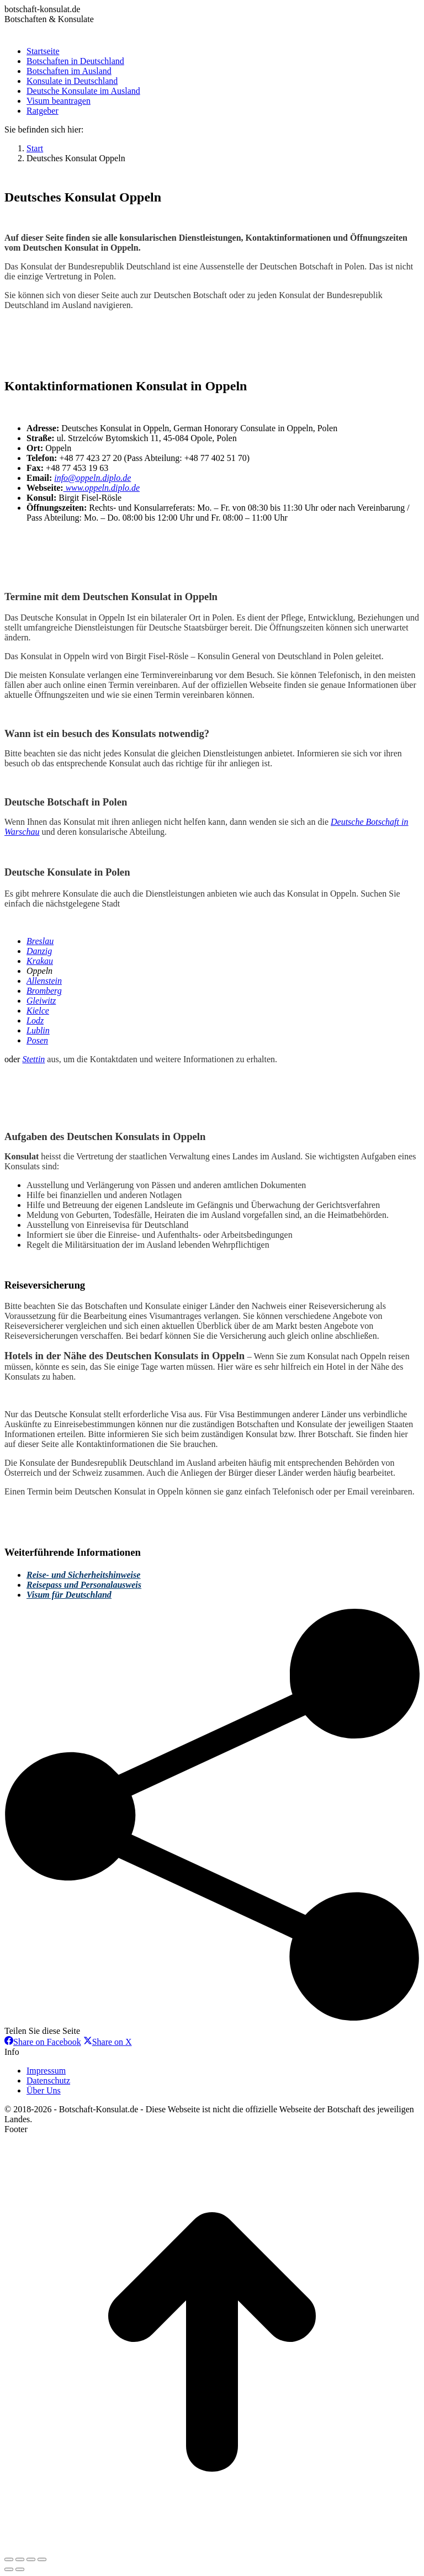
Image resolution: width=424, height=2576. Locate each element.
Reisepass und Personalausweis (83, 1584)
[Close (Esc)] (8, 2559)
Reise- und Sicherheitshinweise (83, 1574)
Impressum (46, 2070)
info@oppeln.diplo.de (92, 478)
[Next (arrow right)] (19, 2569)
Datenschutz (48, 2080)
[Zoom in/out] (42, 2559)
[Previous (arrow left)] (8, 2569)
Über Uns (43, 2090)
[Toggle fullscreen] (30, 2559)
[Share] (19, 2559)
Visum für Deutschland (69, 1594)
